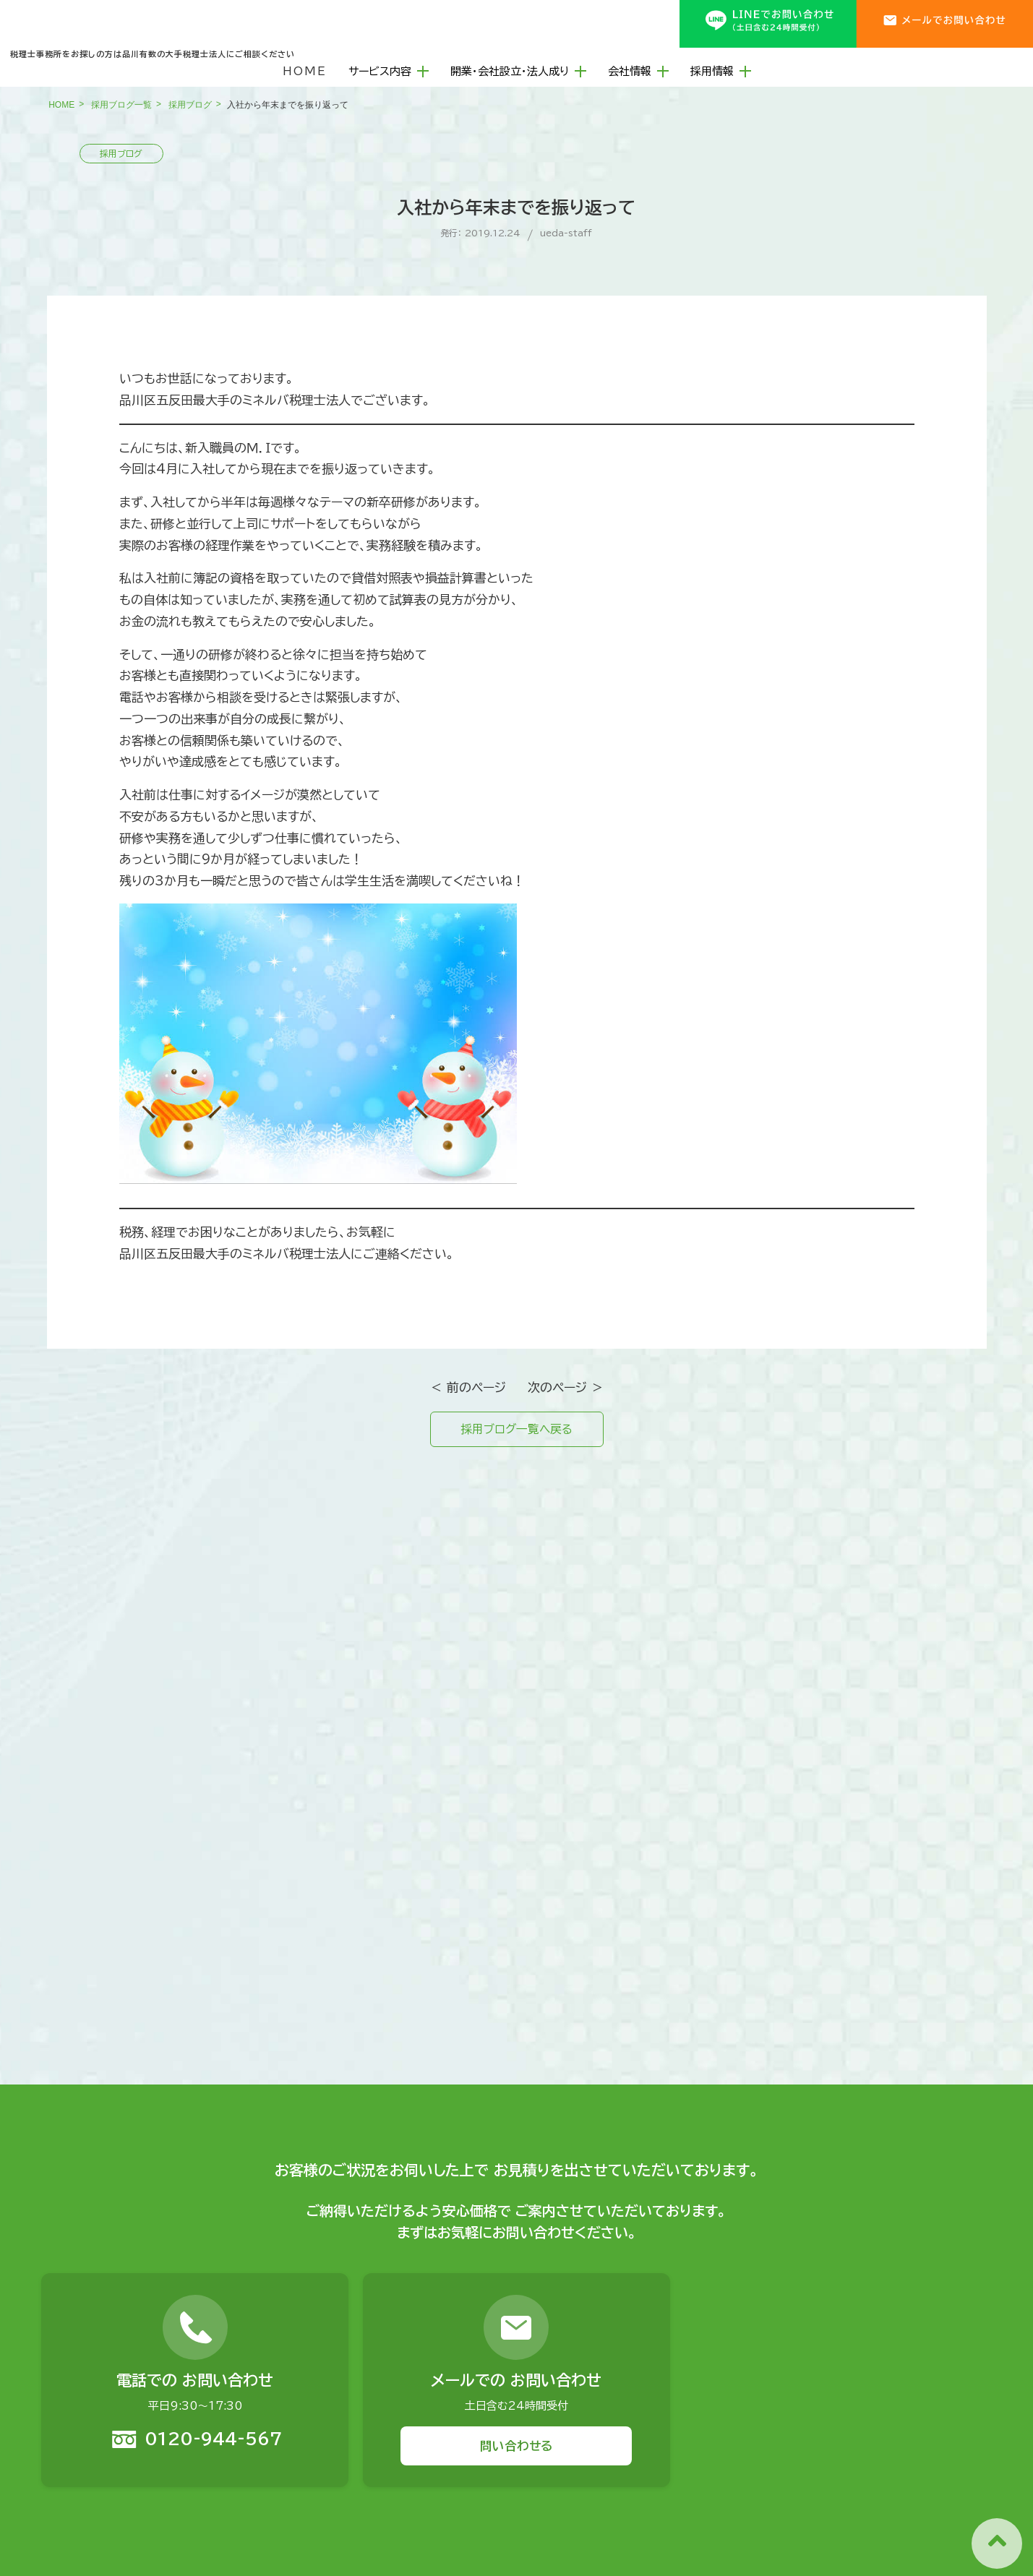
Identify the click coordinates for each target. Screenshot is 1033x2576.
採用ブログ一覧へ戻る (517, 1431)
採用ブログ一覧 (121, 105)
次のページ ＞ (566, 1387)
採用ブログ (190, 105)
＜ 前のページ (468, 1387)
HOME (305, 66)
